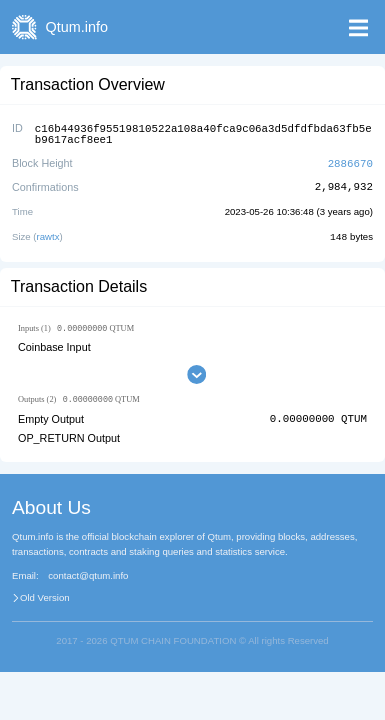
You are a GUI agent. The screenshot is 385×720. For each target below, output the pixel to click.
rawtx (48, 233)
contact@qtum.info (88, 574)
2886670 (350, 160)
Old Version (45, 596)
